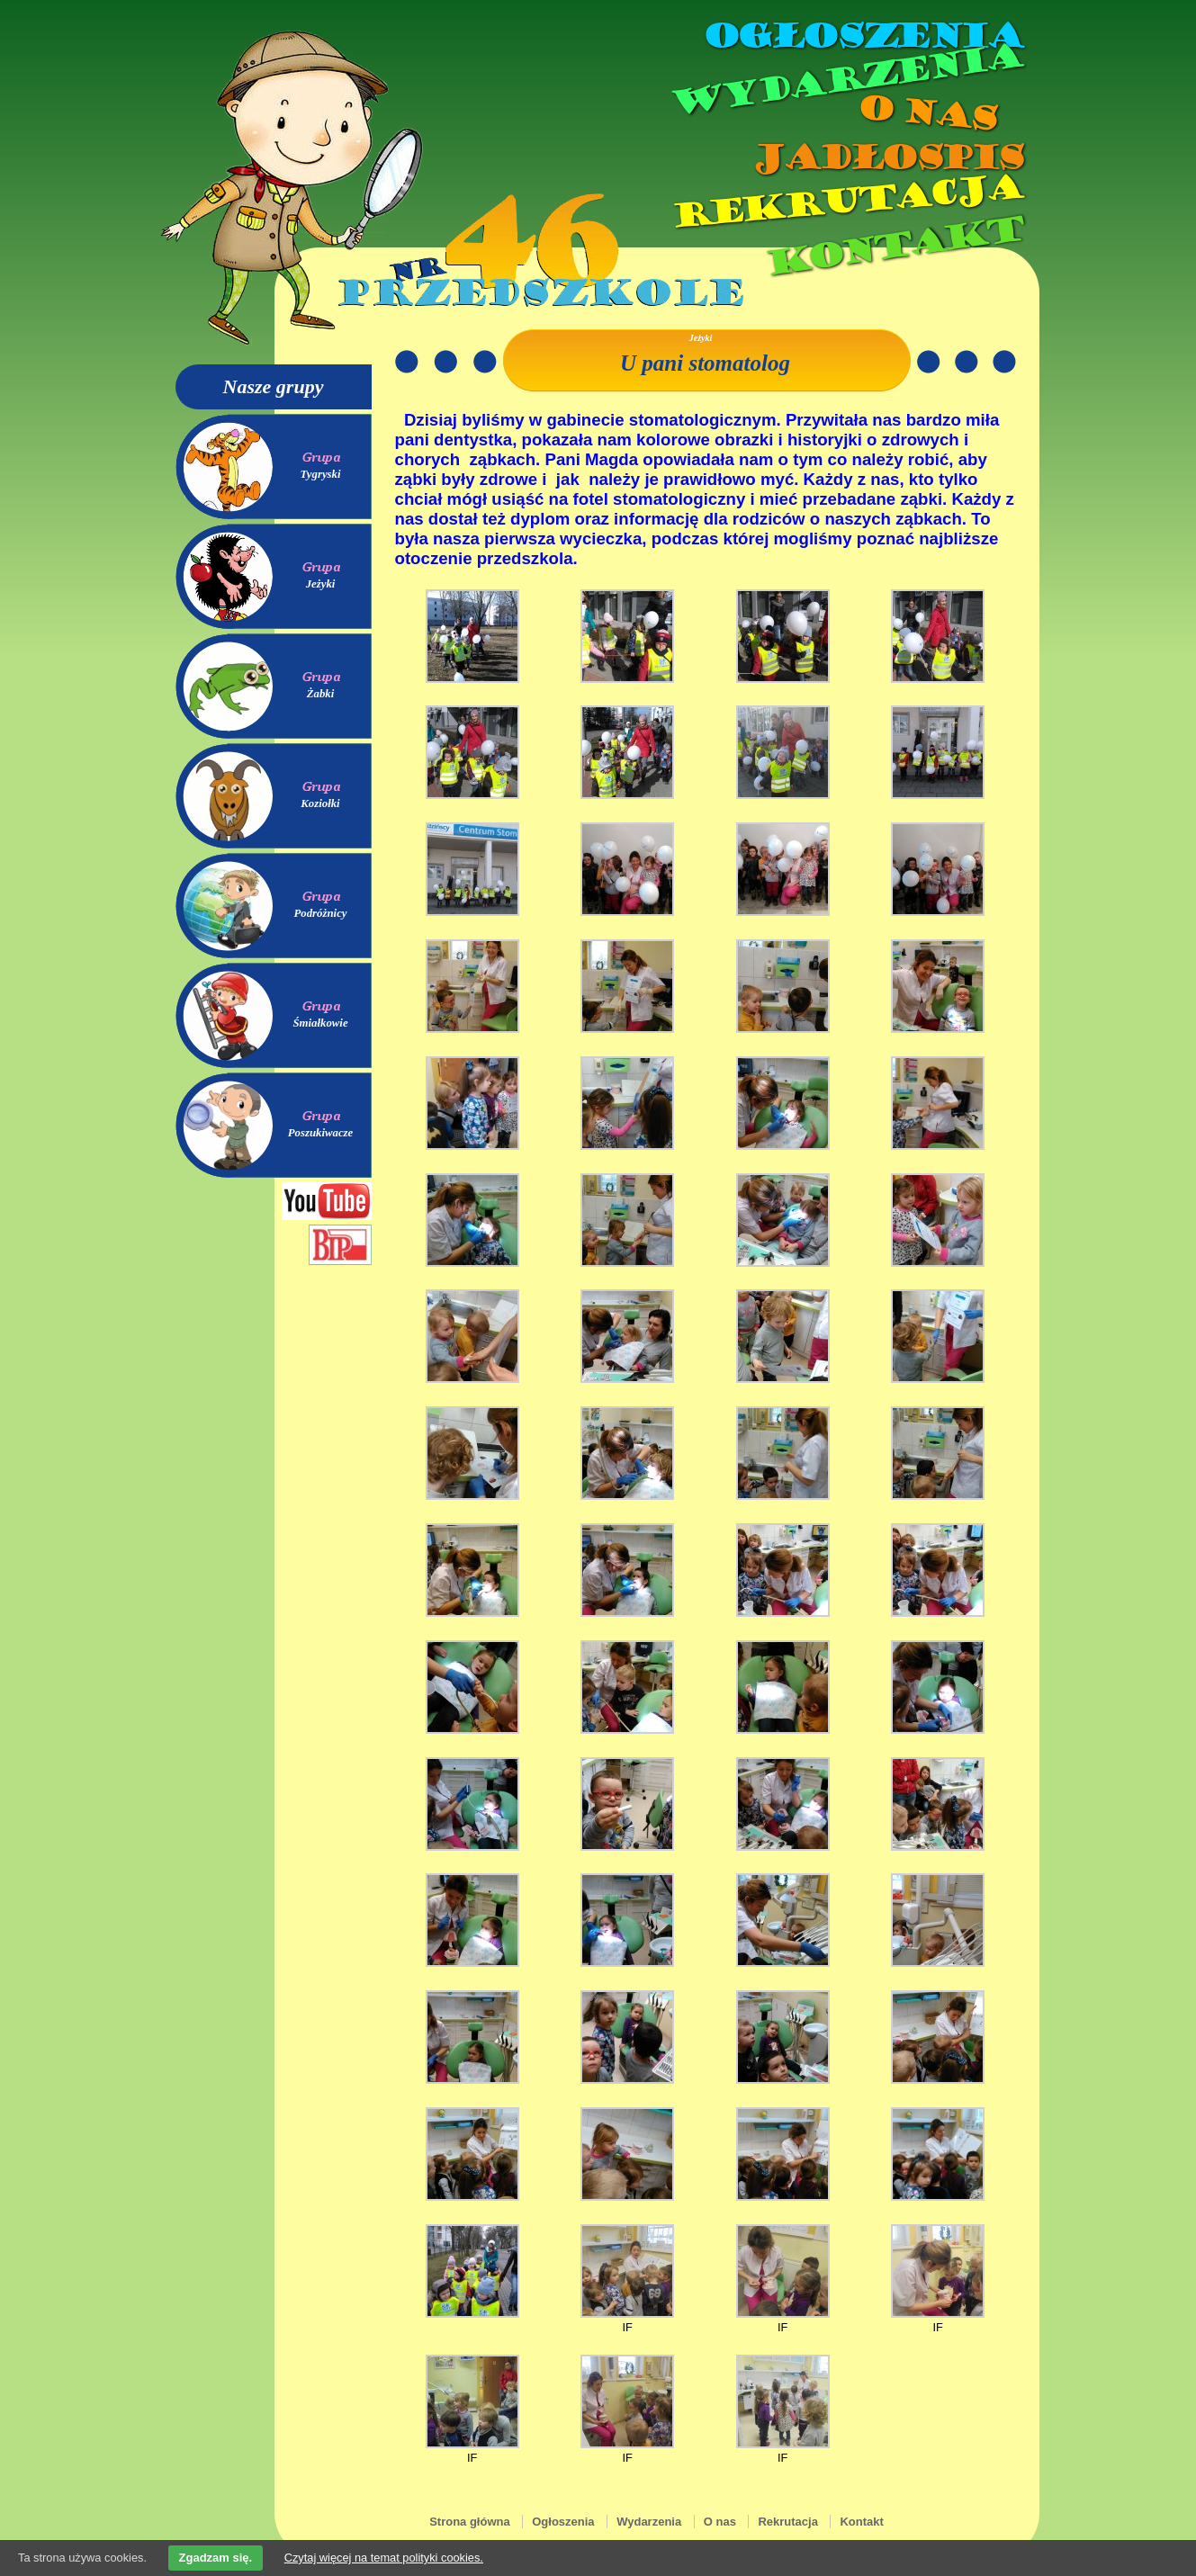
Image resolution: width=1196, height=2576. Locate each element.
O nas (926, 113)
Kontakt (892, 246)
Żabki (321, 693)
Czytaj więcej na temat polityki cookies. (383, 2557)
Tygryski (320, 474)
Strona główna (469, 2521)
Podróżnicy (319, 913)
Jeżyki (321, 584)
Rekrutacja (845, 201)
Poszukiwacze (321, 1132)
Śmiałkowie (319, 1023)
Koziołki (320, 803)
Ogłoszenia (862, 35)
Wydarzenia (845, 80)
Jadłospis (886, 157)
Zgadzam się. (216, 2557)
